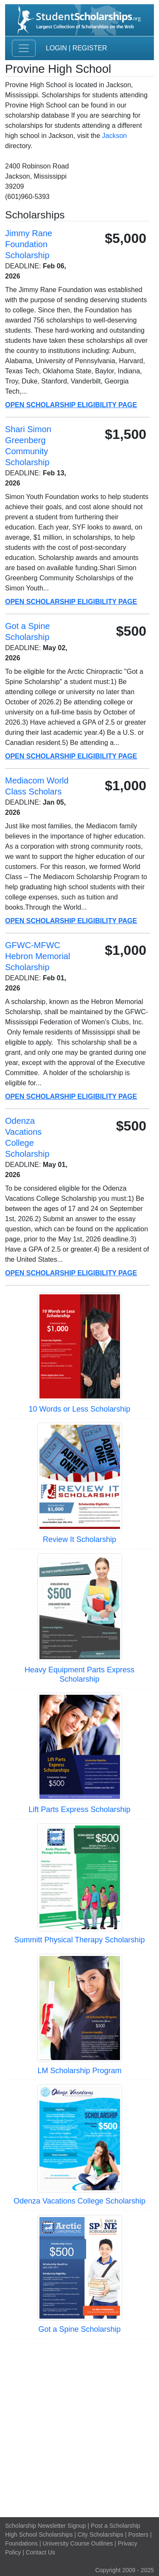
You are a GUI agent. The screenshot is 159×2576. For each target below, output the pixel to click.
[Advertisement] (79, 2426)
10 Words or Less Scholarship (80, 1409)
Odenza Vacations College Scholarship (79, 2201)
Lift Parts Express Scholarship (79, 1809)
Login (56, 48)
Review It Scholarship (79, 1539)
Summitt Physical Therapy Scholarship (79, 1940)
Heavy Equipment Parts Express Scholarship (79, 1674)
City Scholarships (100, 2534)
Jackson (114, 135)
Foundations (21, 2543)
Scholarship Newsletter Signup (45, 2525)
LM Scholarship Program (79, 2070)
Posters (138, 2534)
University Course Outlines (77, 2543)
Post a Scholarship (115, 2525)
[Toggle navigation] (24, 48)
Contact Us (40, 2552)
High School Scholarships (39, 2534)
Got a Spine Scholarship (79, 2329)
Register (90, 48)
